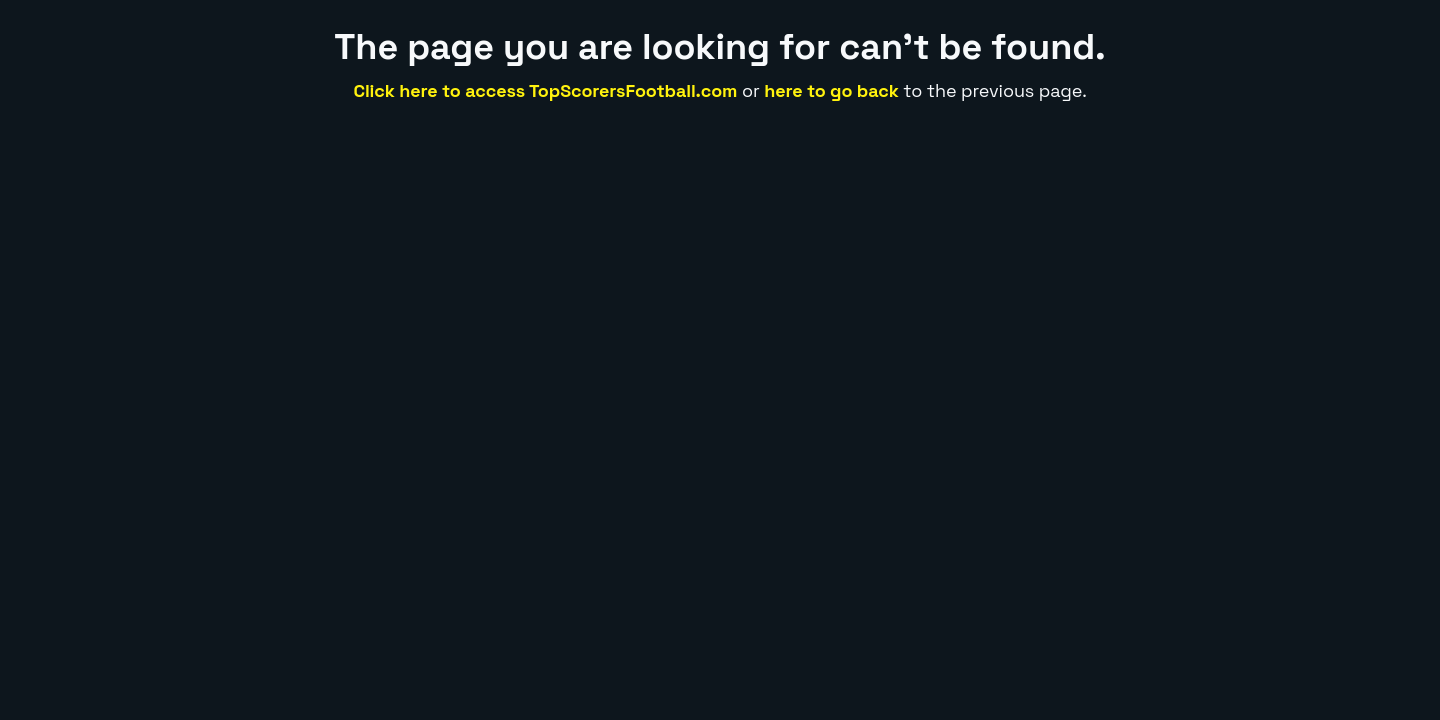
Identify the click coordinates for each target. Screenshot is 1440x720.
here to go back (831, 90)
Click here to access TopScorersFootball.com (545, 90)
